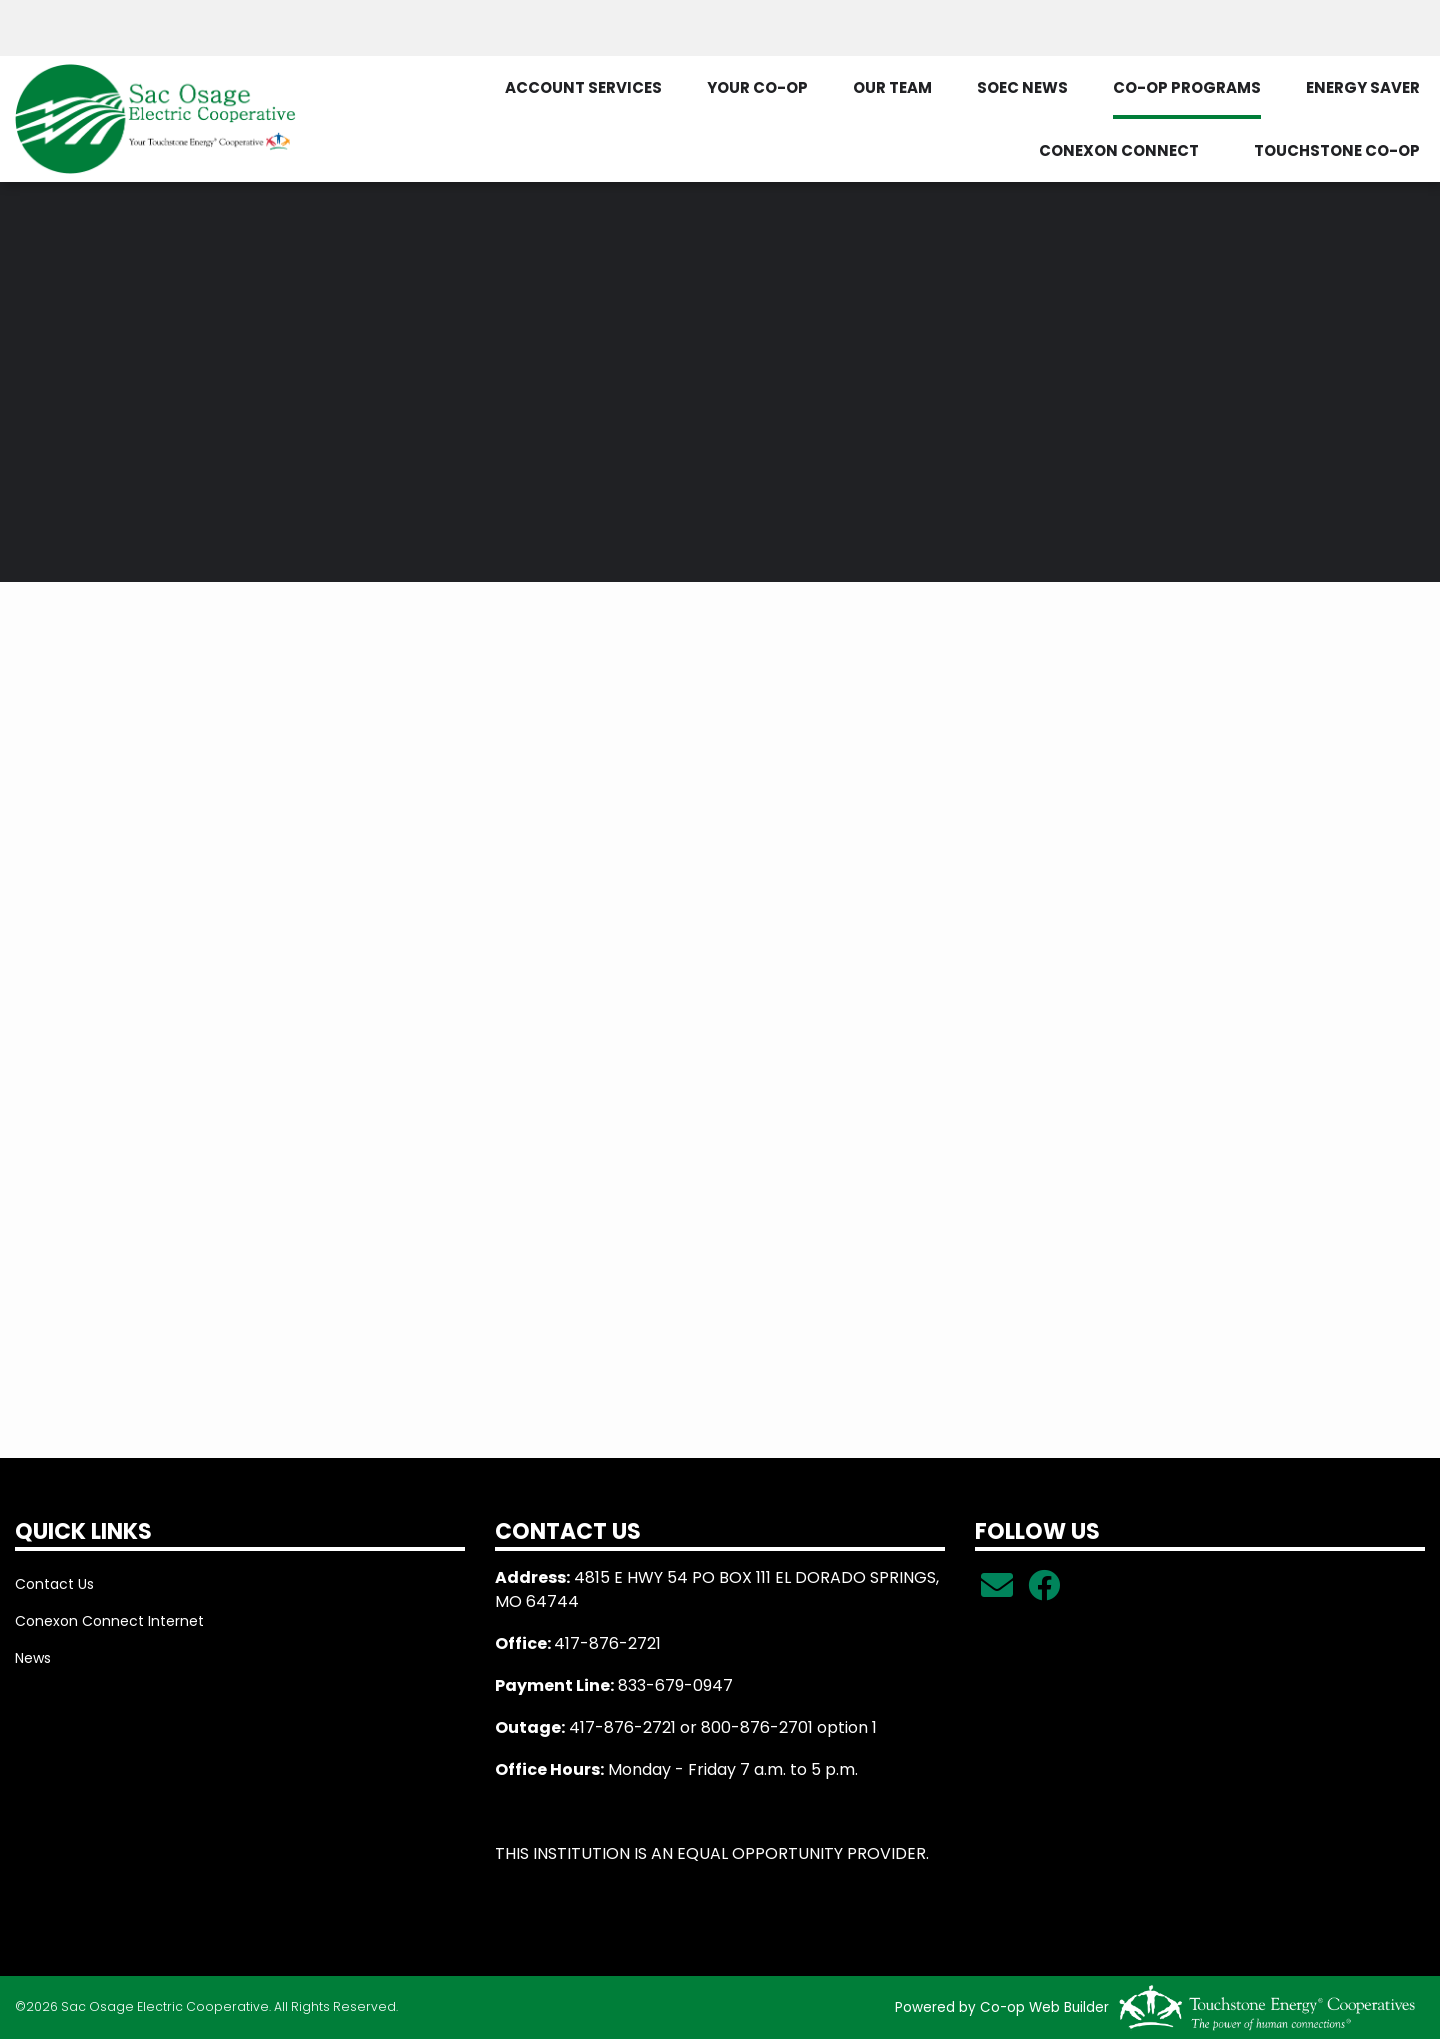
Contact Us (54, 1584)
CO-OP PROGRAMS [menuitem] (1187, 87)
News (33, 1658)
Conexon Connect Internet (109, 1621)
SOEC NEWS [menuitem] (1022, 87)
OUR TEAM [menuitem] (892, 87)
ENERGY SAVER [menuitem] (1363, 87)
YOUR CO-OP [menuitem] (757, 87)
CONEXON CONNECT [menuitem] (1119, 150)
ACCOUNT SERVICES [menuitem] (583, 87)
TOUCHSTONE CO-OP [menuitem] (1337, 150)
